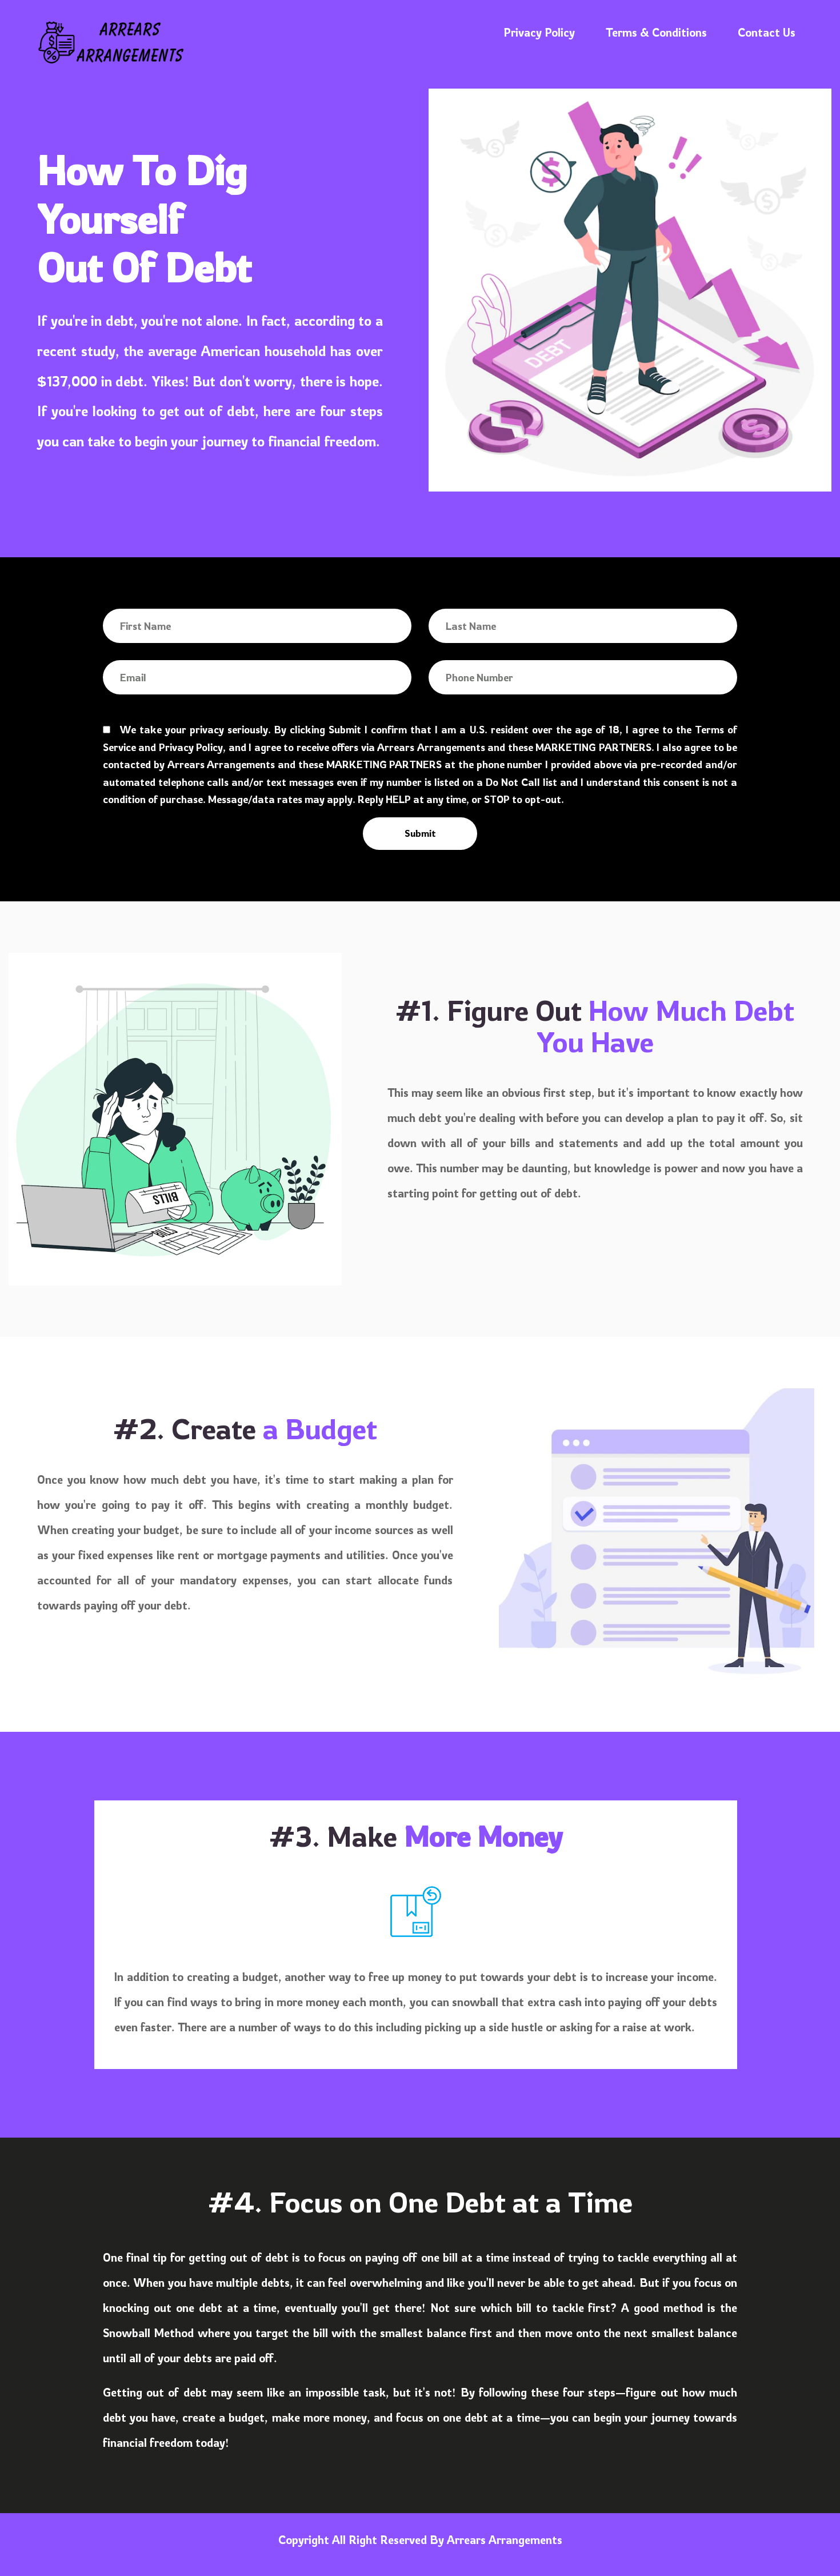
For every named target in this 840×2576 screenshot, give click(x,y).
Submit (420, 833)
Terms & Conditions (656, 32)
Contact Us (766, 32)
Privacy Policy (539, 32)
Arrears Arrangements (504, 2540)
